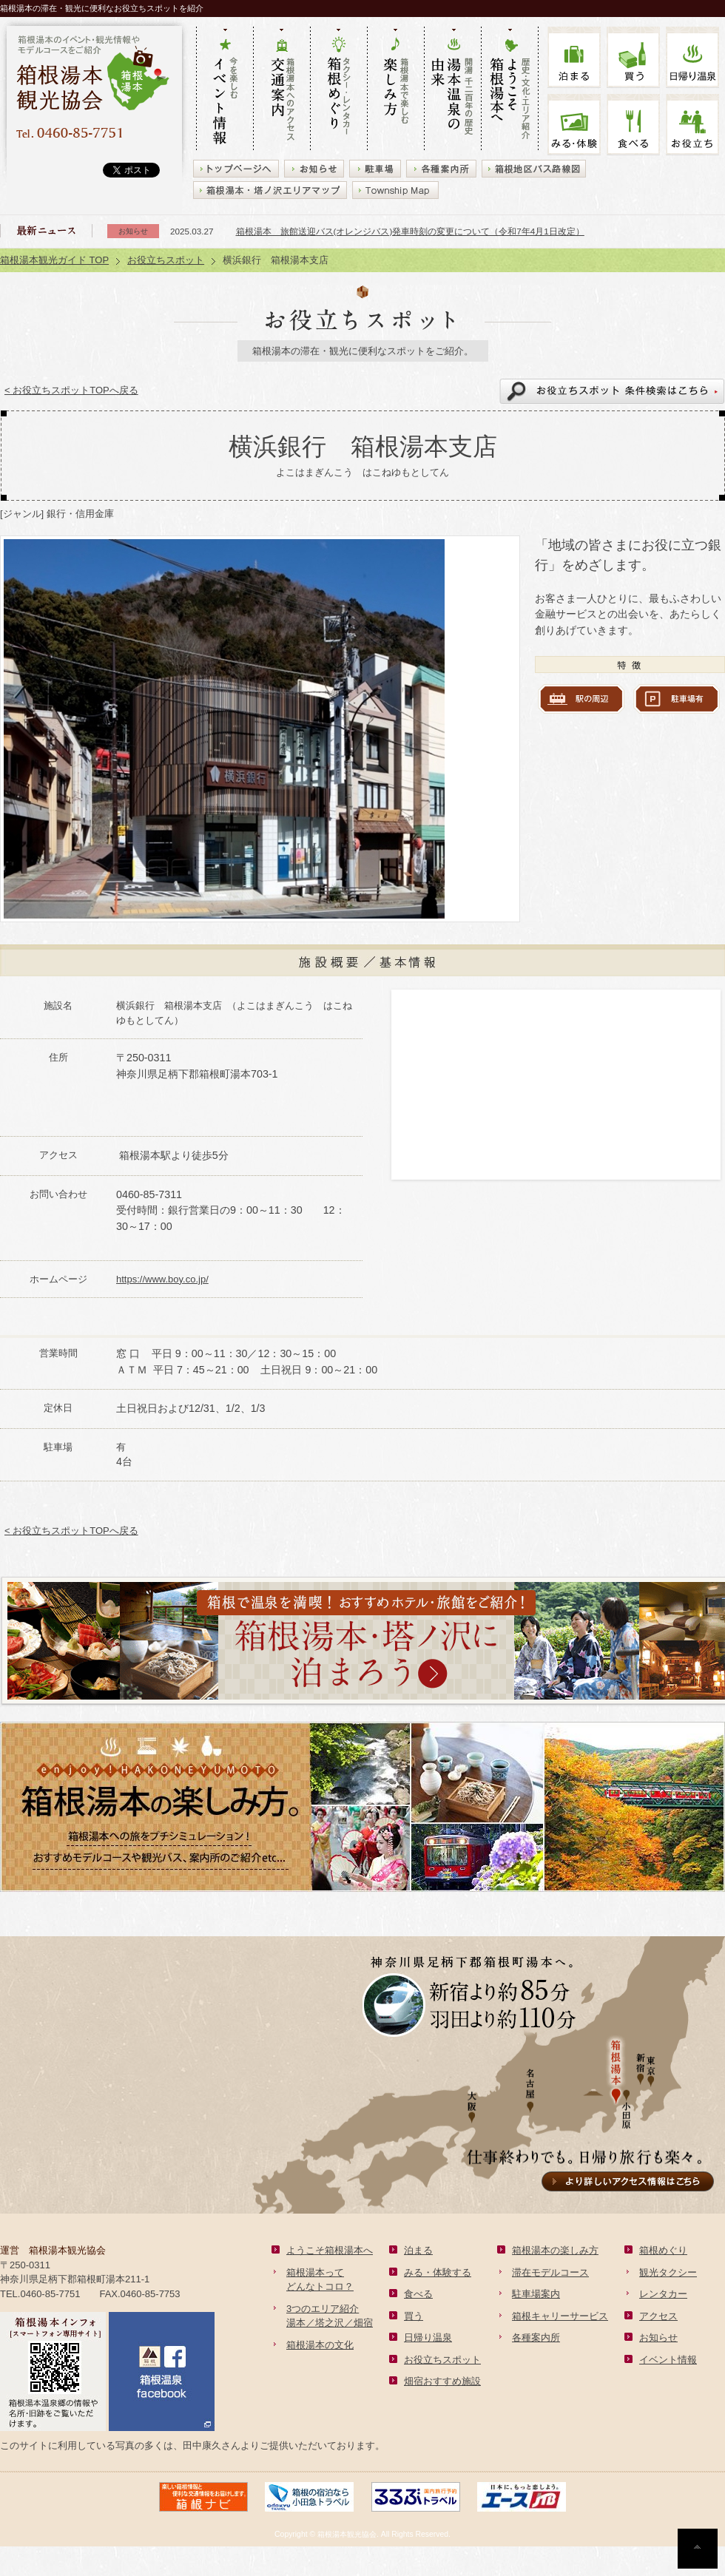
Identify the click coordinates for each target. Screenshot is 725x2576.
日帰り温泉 (428, 2337)
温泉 (692, 57)
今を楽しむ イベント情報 (224, 89)
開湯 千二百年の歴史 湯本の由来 (452, 89)
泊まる (574, 57)
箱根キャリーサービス (560, 2316)
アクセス (658, 2316)
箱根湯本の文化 (320, 2344)
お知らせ (658, 2337)
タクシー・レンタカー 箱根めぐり (338, 89)
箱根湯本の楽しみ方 (555, 2250)
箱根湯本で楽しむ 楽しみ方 (395, 89)
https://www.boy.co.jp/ (162, 1279)
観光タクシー (668, 2272)
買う (633, 57)
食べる (633, 124)
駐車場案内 (536, 2293)
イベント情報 (668, 2359)
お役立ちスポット (165, 260)
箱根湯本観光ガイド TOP (54, 260)
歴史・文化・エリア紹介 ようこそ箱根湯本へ (510, 89)
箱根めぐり (663, 2250)
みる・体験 (574, 124)
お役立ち (692, 124)
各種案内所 (536, 2337)
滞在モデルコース (550, 2272)
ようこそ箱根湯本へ (329, 2250)
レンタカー (663, 2293)
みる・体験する (437, 2272)
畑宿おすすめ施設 (442, 2381)
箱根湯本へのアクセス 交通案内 (281, 89)
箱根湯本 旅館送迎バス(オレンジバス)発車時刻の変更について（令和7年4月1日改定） (410, 231)
